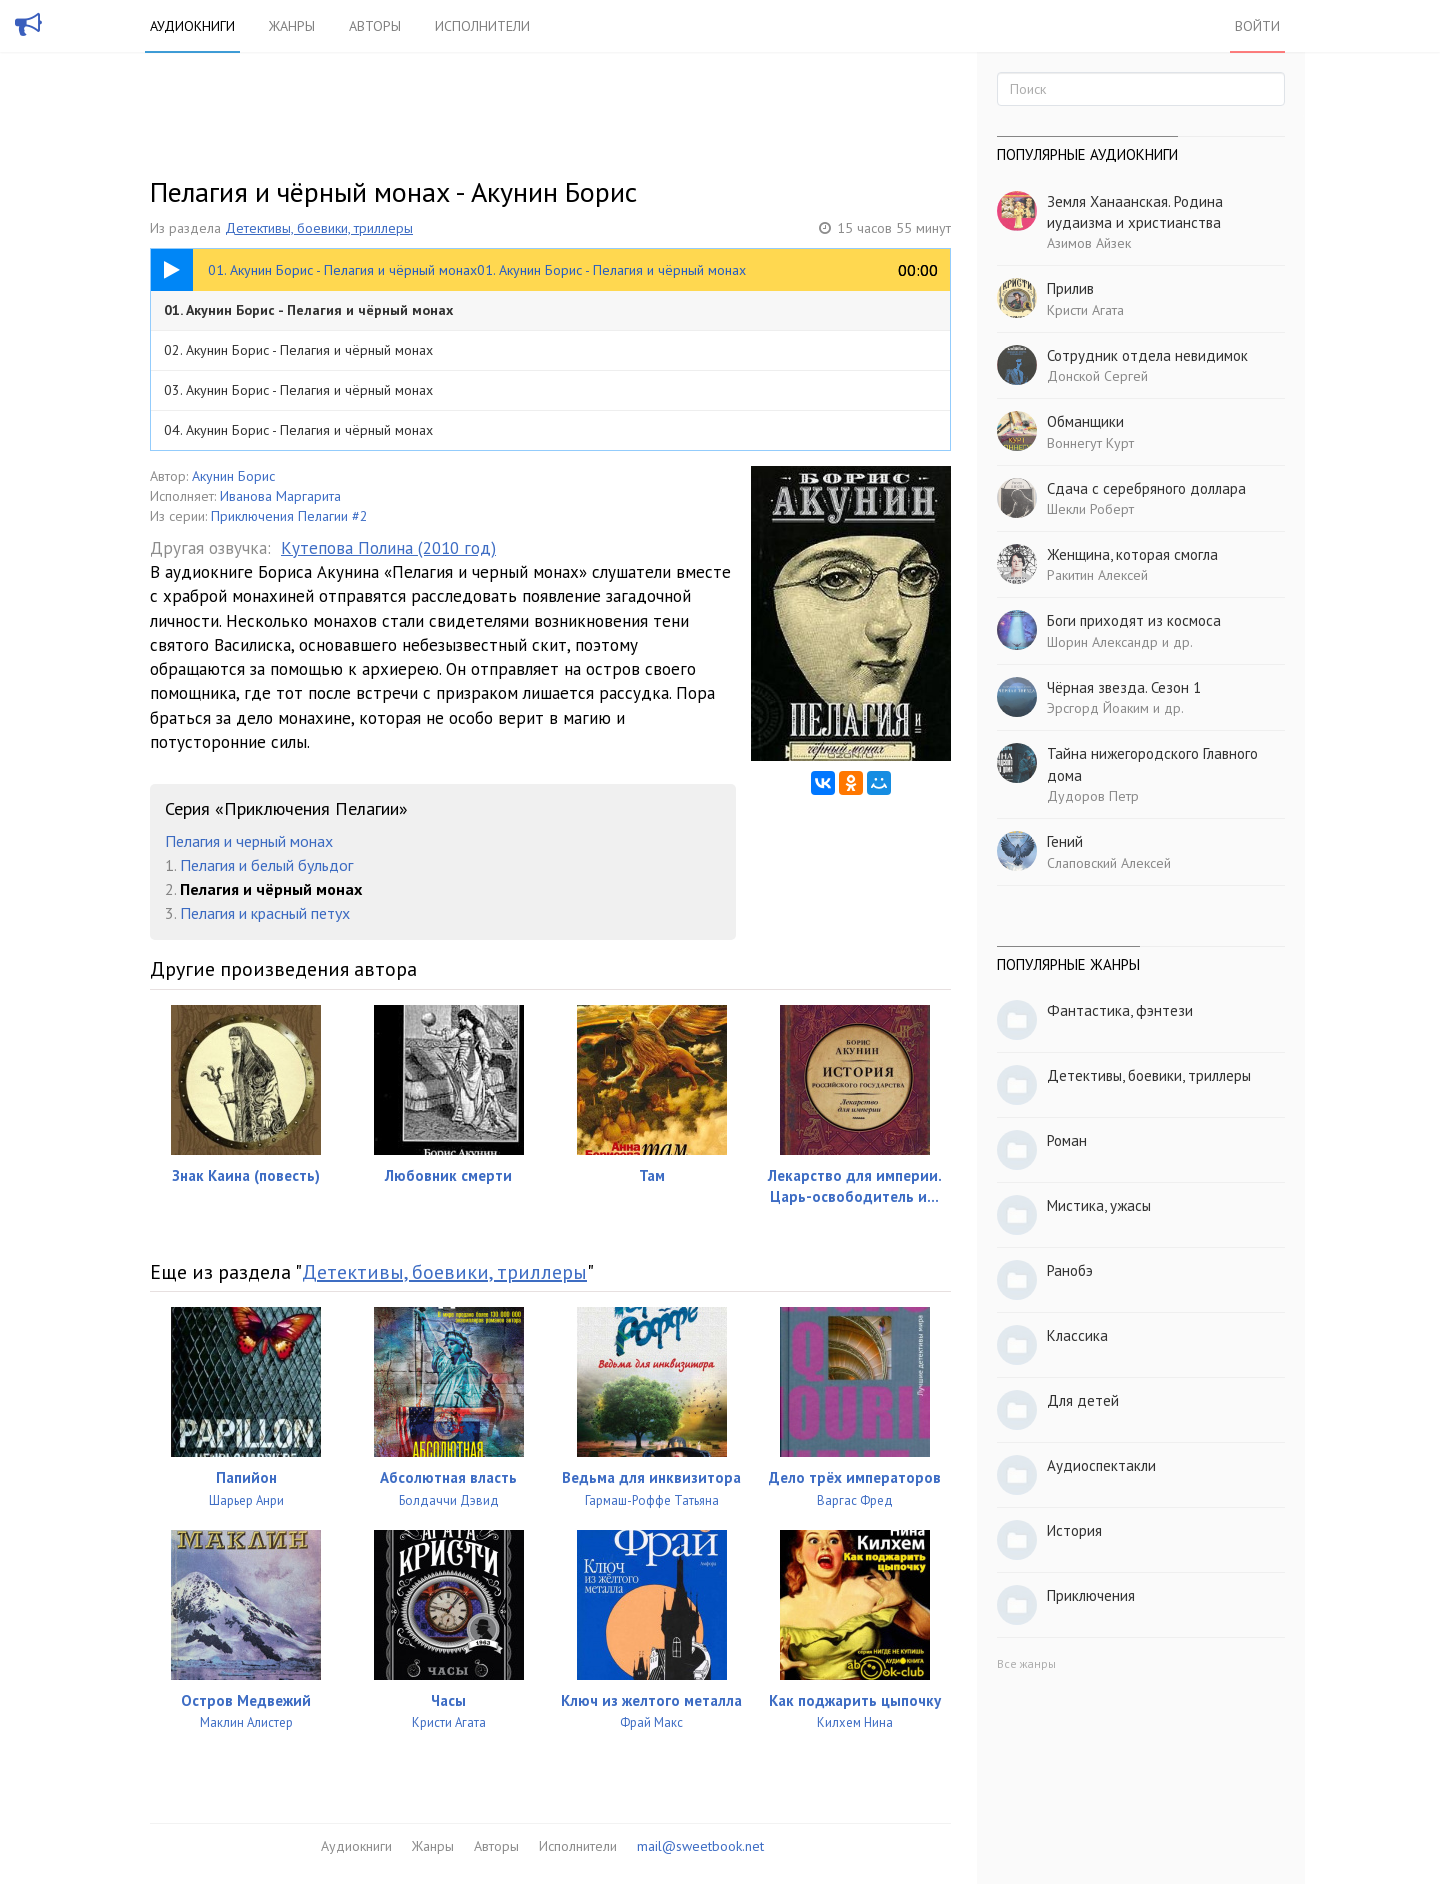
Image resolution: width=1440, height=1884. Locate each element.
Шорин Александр (1102, 642)
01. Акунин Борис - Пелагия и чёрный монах (308, 310)
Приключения (1091, 1595)
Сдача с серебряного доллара (1146, 488)
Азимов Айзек (1089, 243)
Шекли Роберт (1090, 509)
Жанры (292, 26)
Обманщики (1085, 421)
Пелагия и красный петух (265, 913)
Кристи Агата (1085, 310)
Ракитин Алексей (1097, 575)
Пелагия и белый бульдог (266, 865)
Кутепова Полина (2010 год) (388, 548)
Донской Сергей (1097, 376)
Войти (1257, 26)
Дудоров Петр (1093, 796)
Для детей (1083, 1400)
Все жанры (1026, 1663)
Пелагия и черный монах (249, 841)
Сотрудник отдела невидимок (1147, 355)
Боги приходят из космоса (1134, 620)
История (1074, 1530)
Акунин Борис (233, 476)
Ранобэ (1070, 1270)
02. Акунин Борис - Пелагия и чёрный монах (298, 350)
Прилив (1070, 288)
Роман (1067, 1140)
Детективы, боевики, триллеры (319, 228)
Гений (1065, 841)
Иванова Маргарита (280, 496)
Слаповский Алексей (1109, 863)
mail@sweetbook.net (700, 1846)
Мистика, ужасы (1099, 1205)
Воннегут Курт (1090, 443)
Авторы (375, 26)
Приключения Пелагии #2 (289, 516)
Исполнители (482, 26)
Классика (1077, 1335)
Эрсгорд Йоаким (1098, 708)
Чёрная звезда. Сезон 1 (1124, 687)
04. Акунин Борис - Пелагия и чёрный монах (298, 430)
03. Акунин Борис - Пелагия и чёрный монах (298, 390)
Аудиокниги (192, 26)
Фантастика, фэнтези (1120, 1010)
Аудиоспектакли (1101, 1465)
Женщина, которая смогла (1132, 554)
